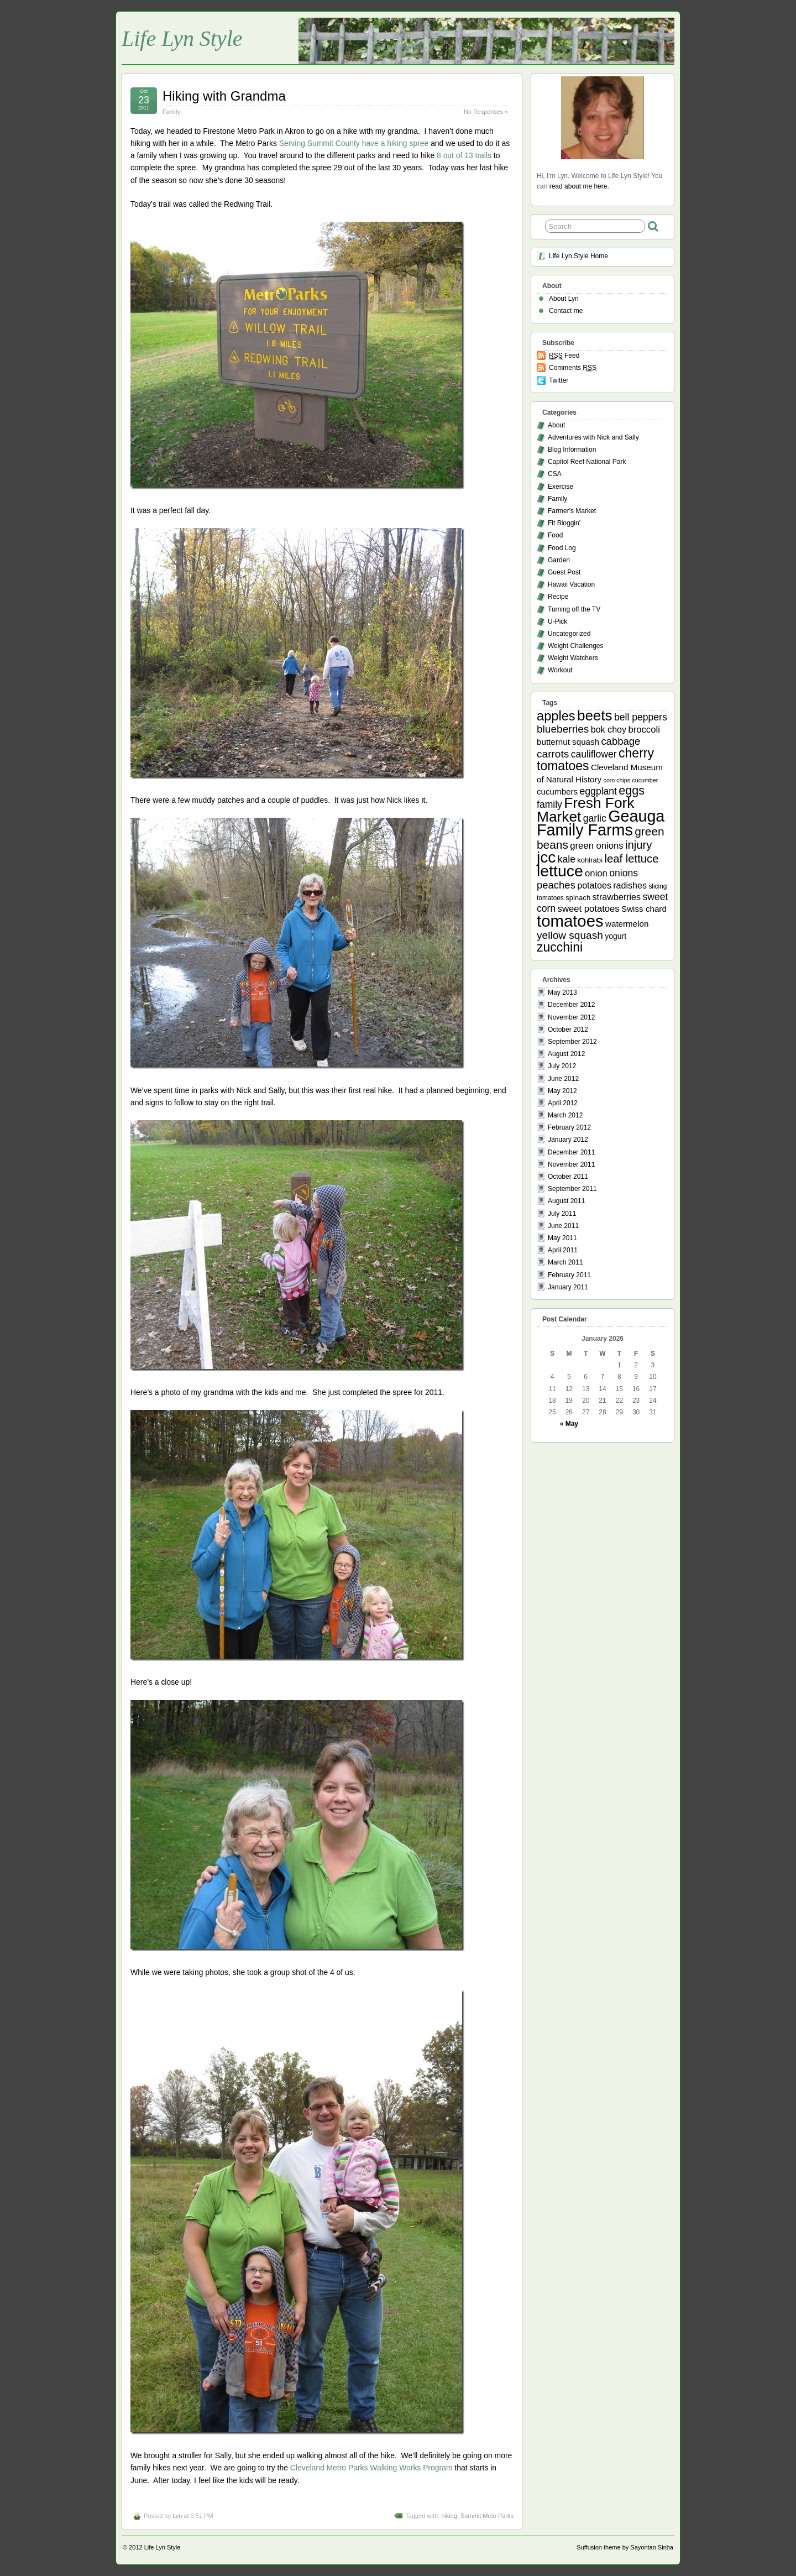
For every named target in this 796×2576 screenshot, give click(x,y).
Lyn (177, 2515)
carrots (553, 754)
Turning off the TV (574, 609)
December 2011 (571, 1152)
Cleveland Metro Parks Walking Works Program (371, 2467)
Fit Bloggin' (564, 523)
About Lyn (564, 298)
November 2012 (571, 1017)
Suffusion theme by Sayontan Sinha (625, 2547)
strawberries (617, 897)
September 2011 (572, 1189)
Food (555, 535)
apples (556, 716)
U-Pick (557, 621)
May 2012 (562, 1091)
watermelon (626, 923)
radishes (630, 885)
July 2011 (562, 1214)
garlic (594, 818)
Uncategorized (569, 634)
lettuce (560, 871)
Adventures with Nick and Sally (593, 437)
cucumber (645, 780)
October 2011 (568, 1176)
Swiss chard (644, 908)
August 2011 (566, 1201)
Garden (559, 560)
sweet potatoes (589, 908)
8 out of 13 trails (464, 155)
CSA (555, 474)
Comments (572, 368)
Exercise (560, 486)
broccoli (643, 729)
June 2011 (563, 1226)
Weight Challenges (576, 646)
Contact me (566, 311)
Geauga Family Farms (600, 823)
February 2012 (569, 1127)
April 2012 (563, 1103)
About (556, 425)
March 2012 (565, 1115)
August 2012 (566, 1054)
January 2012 (568, 1139)
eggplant (598, 791)
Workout (560, 670)
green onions (596, 845)
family (549, 804)
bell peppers (640, 717)
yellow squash (570, 935)
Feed (564, 356)
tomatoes (570, 921)
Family (171, 111)
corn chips (617, 780)
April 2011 (563, 1250)
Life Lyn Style (182, 38)
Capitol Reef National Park (587, 462)
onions (623, 873)
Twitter (558, 380)
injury (638, 845)
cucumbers (557, 791)
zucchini (560, 947)
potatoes (594, 885)
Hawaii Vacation (571, 584)
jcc (546, 857)
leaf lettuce (631, 859)
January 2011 (568, 1287)
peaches (556, 885)
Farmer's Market (572, 511)
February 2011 (569, 1275)
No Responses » (486, 111)
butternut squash (568, 741)
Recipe (558, 596)
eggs (632, 790)
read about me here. (579, 186)
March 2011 (565, 1262)
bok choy (608, 729)
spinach (577, 897)
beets (594, 715)
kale (566, 859)
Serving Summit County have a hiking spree (354, 143)
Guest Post (564, 572)
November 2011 (571, 1164)
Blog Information (572, 449)
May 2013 (562, 992)
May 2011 (562, 1238)
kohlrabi (590, 860)
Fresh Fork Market (585, 810)
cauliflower (594, 754)
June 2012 (563, 1079)
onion (596, 873)
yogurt (615, 936)
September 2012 (572, 1042)
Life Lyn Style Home (578, 256)
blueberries (563, 729)
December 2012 (571, 1005)
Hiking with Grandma (224, 95)
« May (569, 1424)
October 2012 (568, 1029)
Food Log (562, 548)
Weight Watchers (573, 658)
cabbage (620, 741)
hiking (449, 2515)
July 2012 (562, 1066)
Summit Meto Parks (487, 2515)
